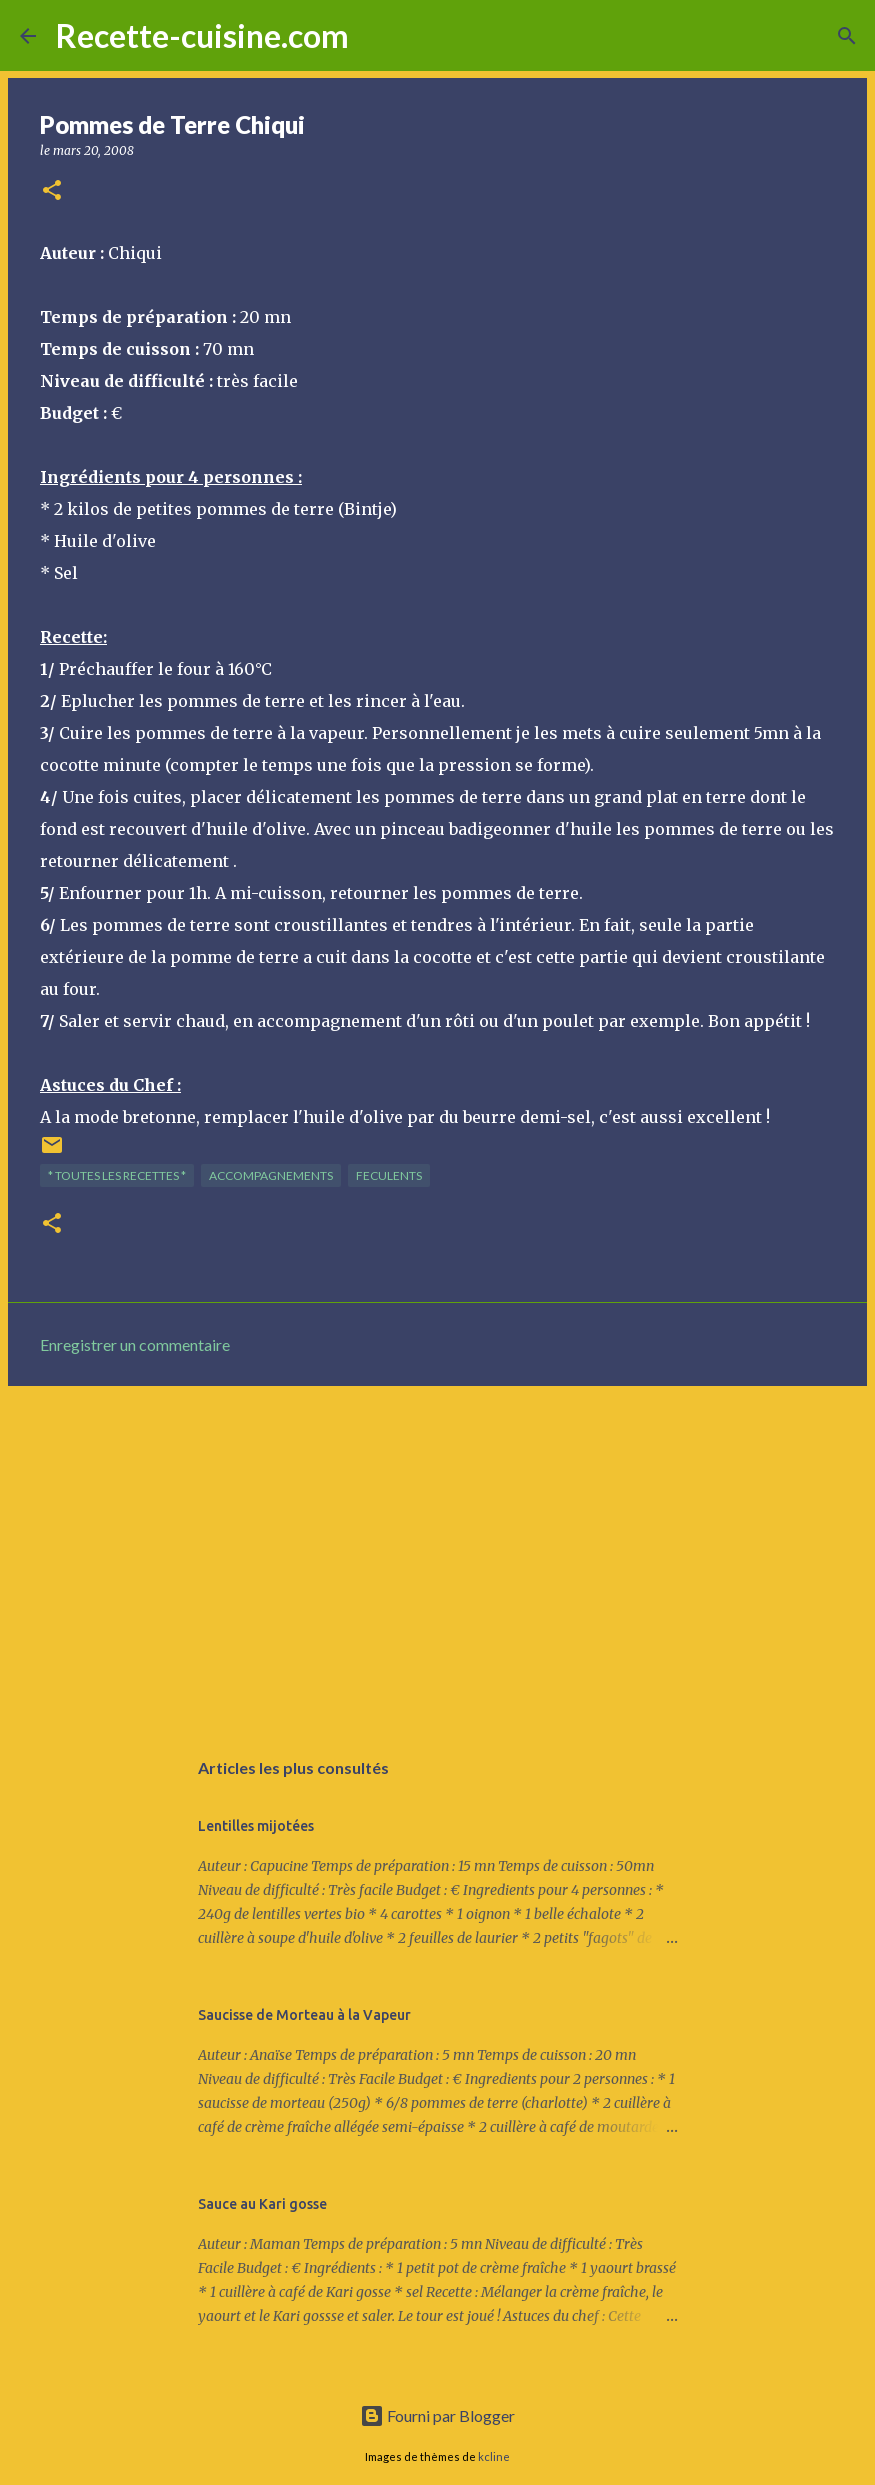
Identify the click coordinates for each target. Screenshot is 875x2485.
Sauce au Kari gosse (262, 2204)
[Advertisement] (437, 1556)
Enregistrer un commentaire (135, 1344)
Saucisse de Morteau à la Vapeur (304, 2015)
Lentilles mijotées (256, 1826)
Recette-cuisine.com (202, 35)
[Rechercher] (377, 36)
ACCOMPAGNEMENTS (271, 1175)
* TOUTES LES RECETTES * (117, 1175)
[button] (52, 191)
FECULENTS (389, 1175)
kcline (494, 2456)
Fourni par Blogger (437, 2415)
